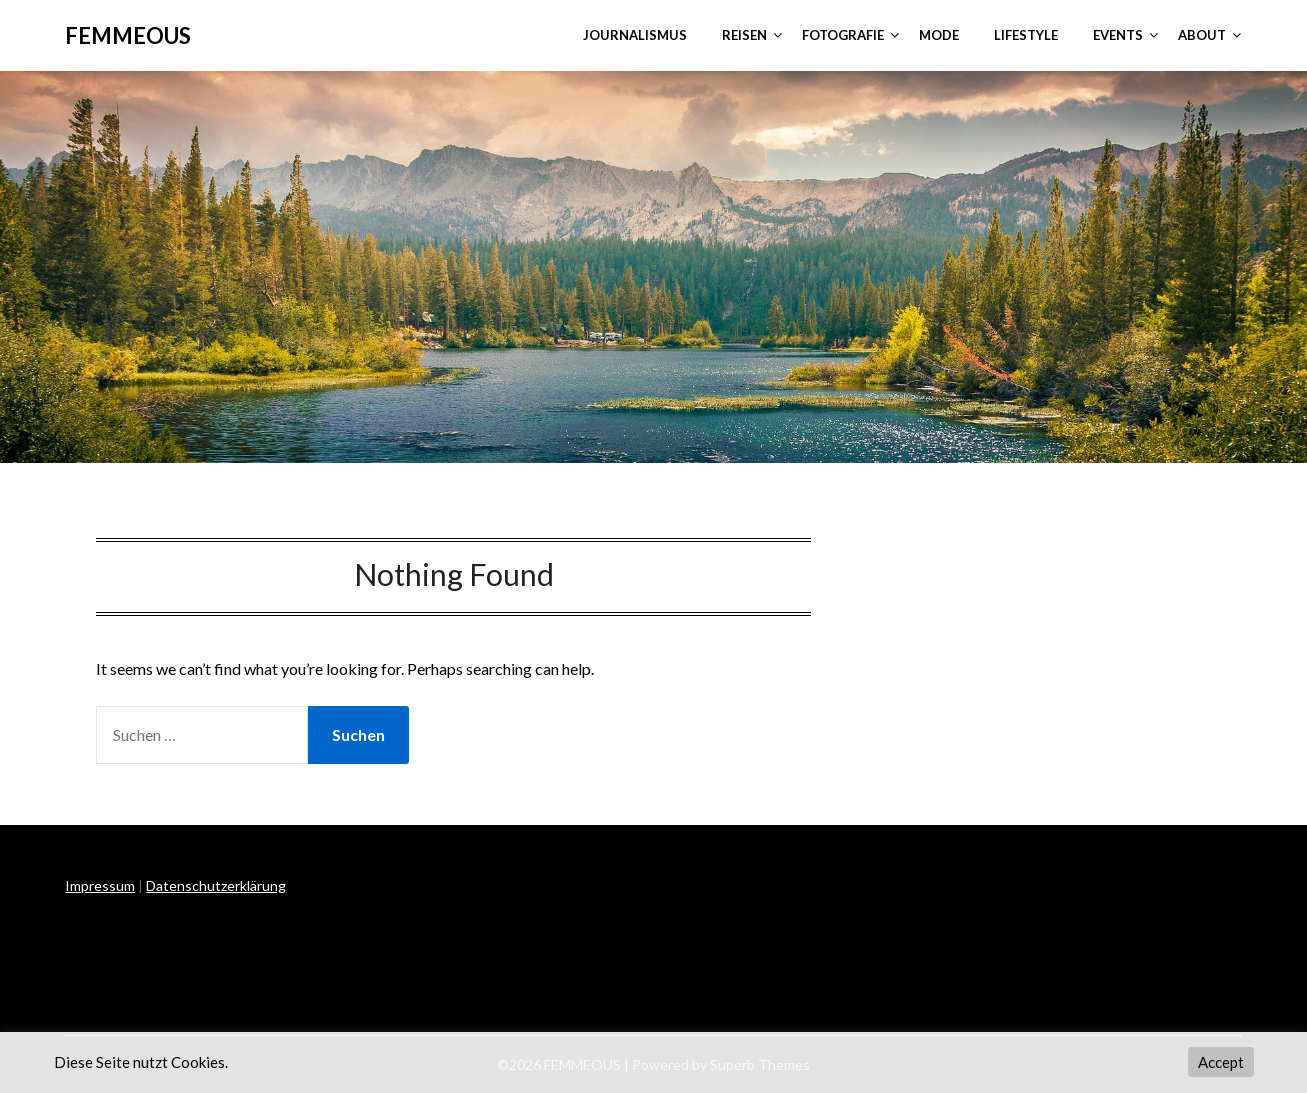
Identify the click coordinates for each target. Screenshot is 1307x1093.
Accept (1221, 1062)
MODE (939, 35)
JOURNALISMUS (635, 35)
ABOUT (1202, 35)
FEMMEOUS (128, 35)
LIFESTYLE (1026, 35)
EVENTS (1118, 35)
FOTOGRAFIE (843, 35)
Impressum (100, 885)
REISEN (744, 35)
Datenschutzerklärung (216, 885)
